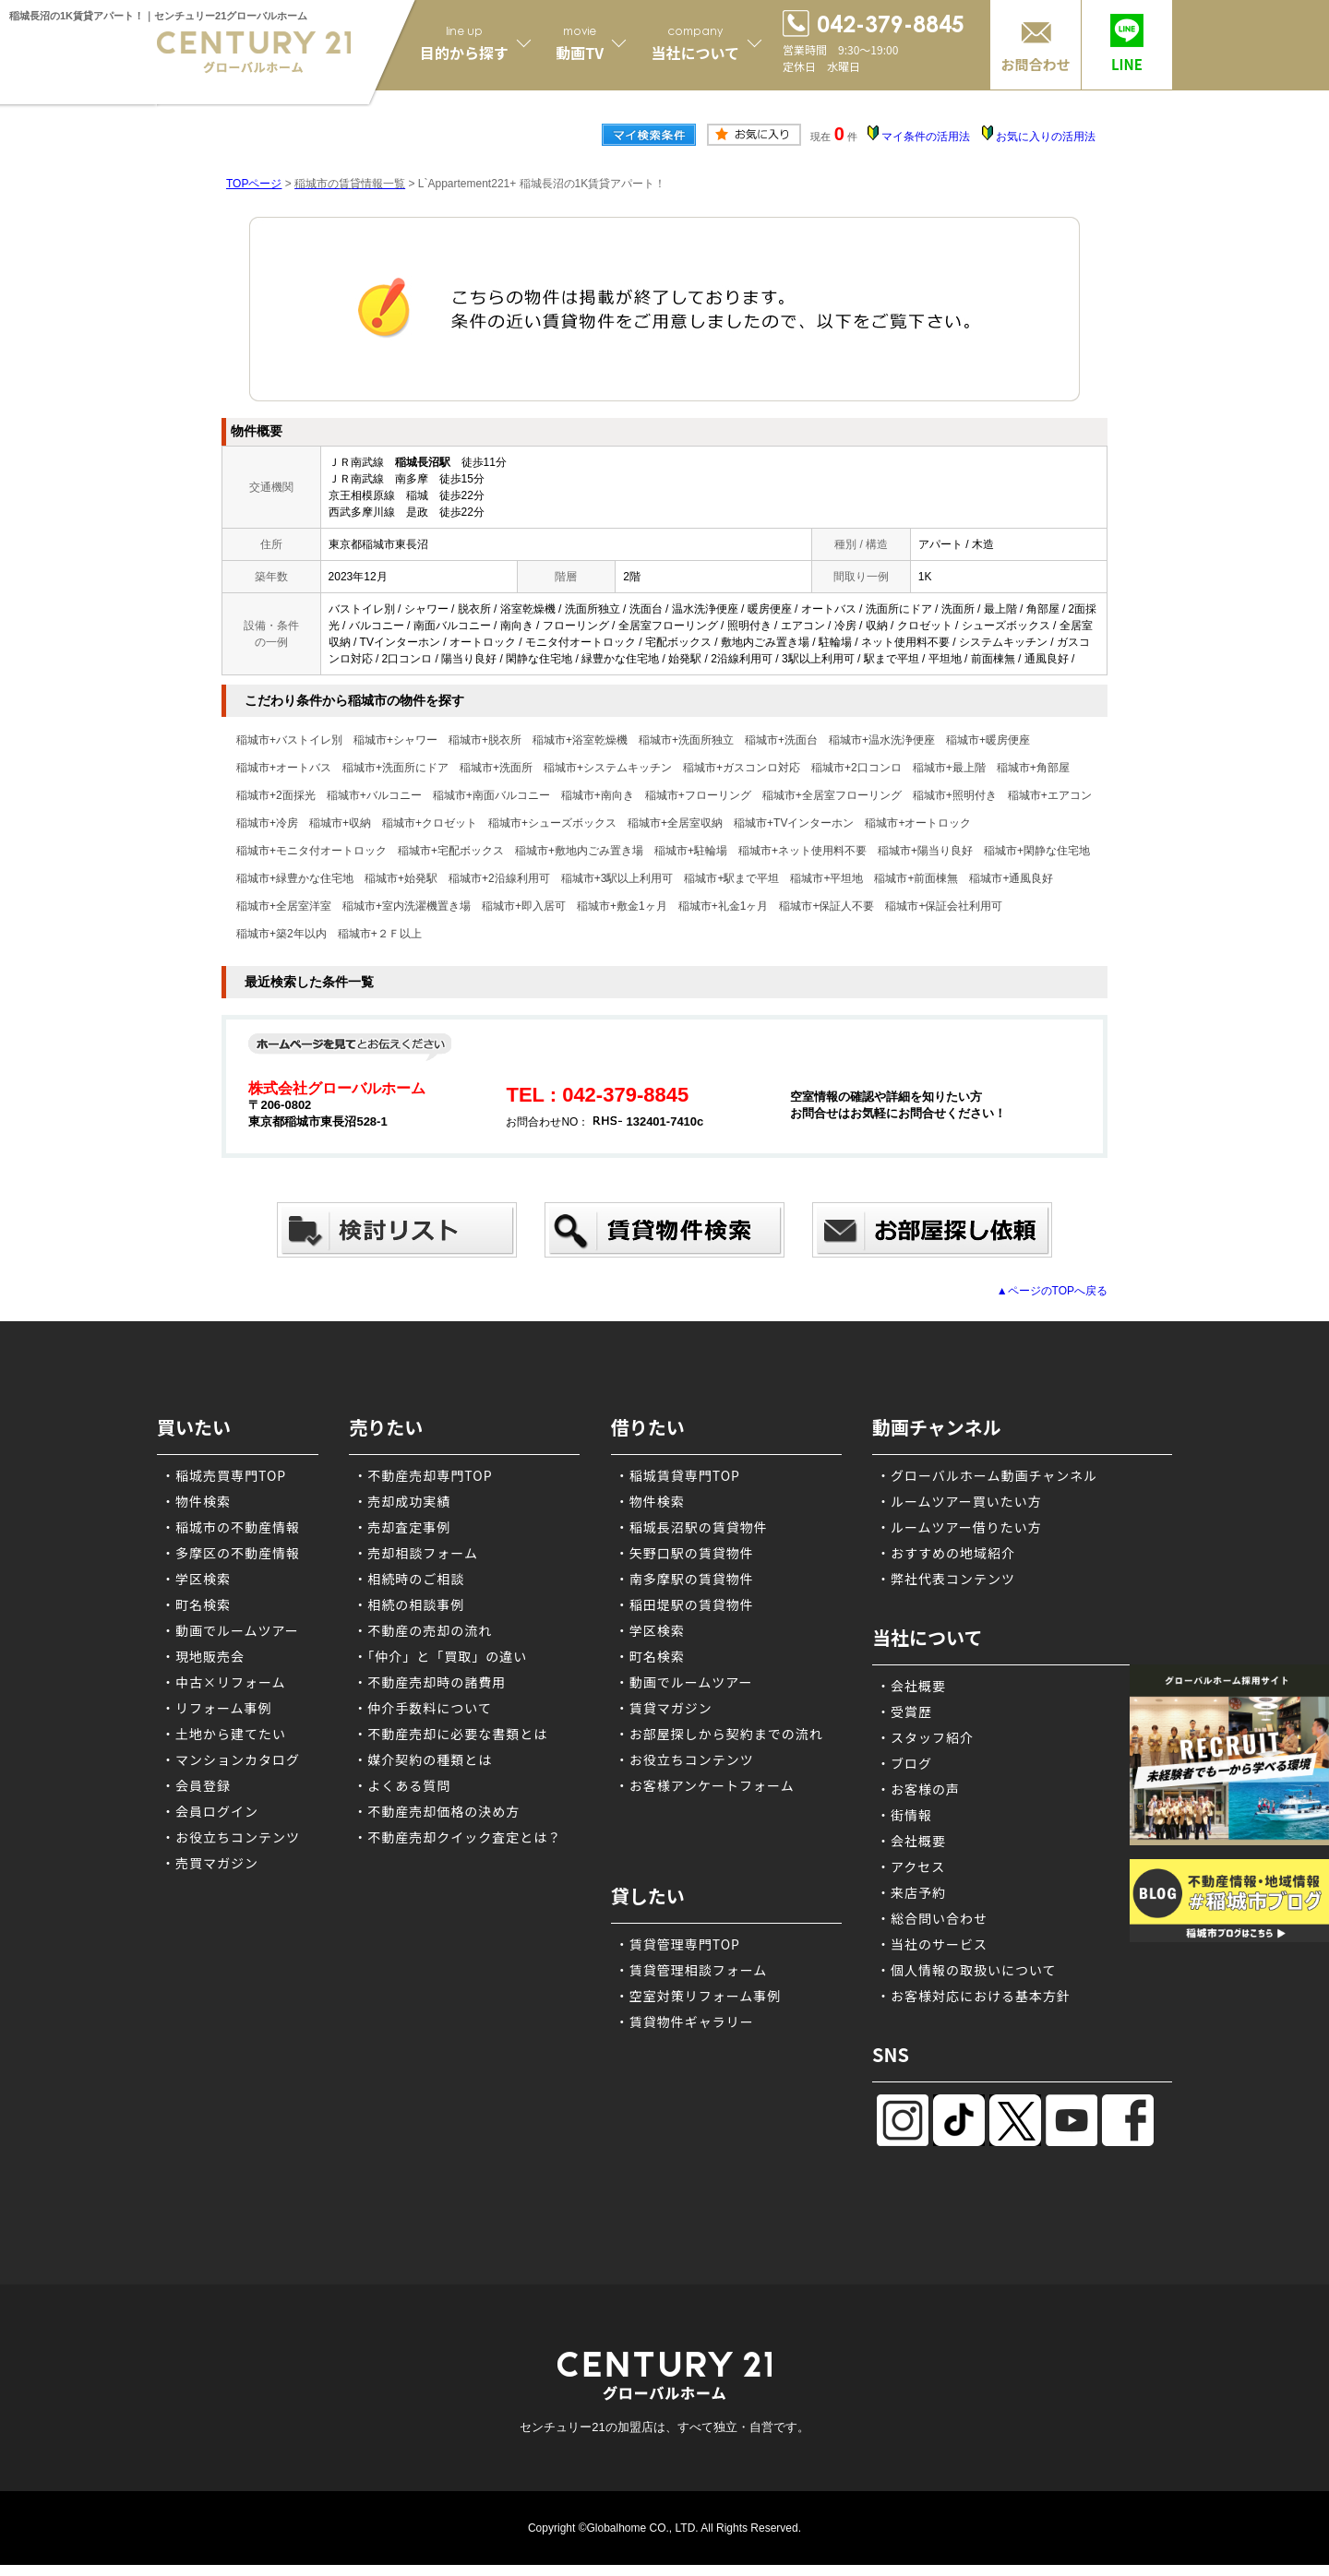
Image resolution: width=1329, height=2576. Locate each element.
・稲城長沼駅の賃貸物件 (692, 1527)
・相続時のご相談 (408, 1578)
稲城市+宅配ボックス (451, 850)
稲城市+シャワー (395, 739)
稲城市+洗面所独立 (686, 739)
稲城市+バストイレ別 (289, 739)
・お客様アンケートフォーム (705, 1785)
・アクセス (911, 1866)
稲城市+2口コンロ (856, 767)
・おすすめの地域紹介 (946, 1552)
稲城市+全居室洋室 (283, 906)
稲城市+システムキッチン (608, 767)
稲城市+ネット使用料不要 (802, 850)
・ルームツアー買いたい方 (959, 1501)
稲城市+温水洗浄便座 (882, 739)
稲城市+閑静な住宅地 (1037, 850)
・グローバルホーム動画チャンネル (987, 1475)
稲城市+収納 (340, 823)
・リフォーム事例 (217, 1707)
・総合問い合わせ (932, 1918)
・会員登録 (196, 1785)
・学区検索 (196, 1578)
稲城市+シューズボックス (552, 823)
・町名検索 (196, 1604)
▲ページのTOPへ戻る (1052, 1290)
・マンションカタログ (231, 1759)
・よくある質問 (401, 1785)
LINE (1127, 64)
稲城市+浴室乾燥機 (580, 739)
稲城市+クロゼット (429, 823)
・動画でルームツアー (230, 1630)
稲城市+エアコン (1050, 795)
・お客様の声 (918, 1789)
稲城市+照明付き (955, 795)
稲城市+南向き (597, 795)
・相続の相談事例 (408, 1604)
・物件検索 (196, 1501)
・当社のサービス (932, 1944)
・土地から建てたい (224, 1733)
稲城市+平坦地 (826, 878)
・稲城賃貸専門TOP (678, 1475)
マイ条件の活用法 (925, 136)
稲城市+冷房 (267, 823)
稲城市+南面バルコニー (491, 795)
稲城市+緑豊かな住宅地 (294, 878)
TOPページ (253, 183)
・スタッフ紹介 (925, 1737)
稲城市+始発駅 (401, 878)
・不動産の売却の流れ (422, 1630)
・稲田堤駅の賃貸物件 (685, 1604)
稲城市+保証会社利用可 (943, 906)
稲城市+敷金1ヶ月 (622, 906)
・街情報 (904, 1815)
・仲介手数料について (422, 1707)
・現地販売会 (203, 1656)
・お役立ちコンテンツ (231, 1837)
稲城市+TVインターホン (794, 823)
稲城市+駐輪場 (690, 850)
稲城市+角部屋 (1033, 767)
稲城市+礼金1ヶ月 (723, 906)
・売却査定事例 (401, 1527)
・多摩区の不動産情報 (231, 1552)
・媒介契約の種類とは (422, 1759)
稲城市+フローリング (698, 795)
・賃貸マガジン (664, 1707)
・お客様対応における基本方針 (974, 1995)
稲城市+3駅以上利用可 (617, 878)
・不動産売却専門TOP (422, 1475)
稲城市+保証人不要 (826, 906)
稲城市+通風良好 (1011, 878)
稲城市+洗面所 (496, 767)
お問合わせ (1035, 64)
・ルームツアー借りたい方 (959, 1527)
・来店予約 (911, 1892)
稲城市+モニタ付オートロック (311, 850)
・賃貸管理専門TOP (678, 1944)
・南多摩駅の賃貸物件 (685, 1578)
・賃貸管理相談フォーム (692, 1970)
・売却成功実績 (401, 1501)
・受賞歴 (904, 1711)
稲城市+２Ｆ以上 (380, 933)
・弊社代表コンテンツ (946, 1578)
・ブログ (904, 1763)
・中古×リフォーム (224, 1682)
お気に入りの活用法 (1046, 136)
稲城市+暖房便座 (988, 739)
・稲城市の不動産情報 (231, 1527)
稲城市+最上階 (949, 767)
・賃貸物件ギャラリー (685, 2021)
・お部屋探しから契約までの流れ (719, 1733)
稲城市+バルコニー (374, 795)
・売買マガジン (210, 1862)
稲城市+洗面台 (781, 739)
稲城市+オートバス (283, 767)
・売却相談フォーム (415, 1552)
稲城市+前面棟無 (916, 878)
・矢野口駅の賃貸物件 (685, 1552)
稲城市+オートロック (918, 823)
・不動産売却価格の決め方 (436, 1811)
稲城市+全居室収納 (675, 823)
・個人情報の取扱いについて (967, 1970)
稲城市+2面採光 (276, 795)
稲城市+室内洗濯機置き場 (406, 906)
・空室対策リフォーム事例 (699, 1995)
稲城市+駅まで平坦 (731, 878)
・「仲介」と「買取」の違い (440, 1656)
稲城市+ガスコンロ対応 (741, 767)
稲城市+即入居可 (524, 906)
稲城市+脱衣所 (485, 739)
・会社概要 (911, 1685)
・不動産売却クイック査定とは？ (457, 1837)
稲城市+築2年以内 (281, 933)
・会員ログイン (210, 1811)
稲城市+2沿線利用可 (499, 878)
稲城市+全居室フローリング (832, 795)
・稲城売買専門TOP (224, 1475)
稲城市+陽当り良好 (925, 850)
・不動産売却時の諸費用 (429, 1682)
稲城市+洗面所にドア (395, 767)
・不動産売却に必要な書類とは (450, 1733)
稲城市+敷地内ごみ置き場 (579, 850)
